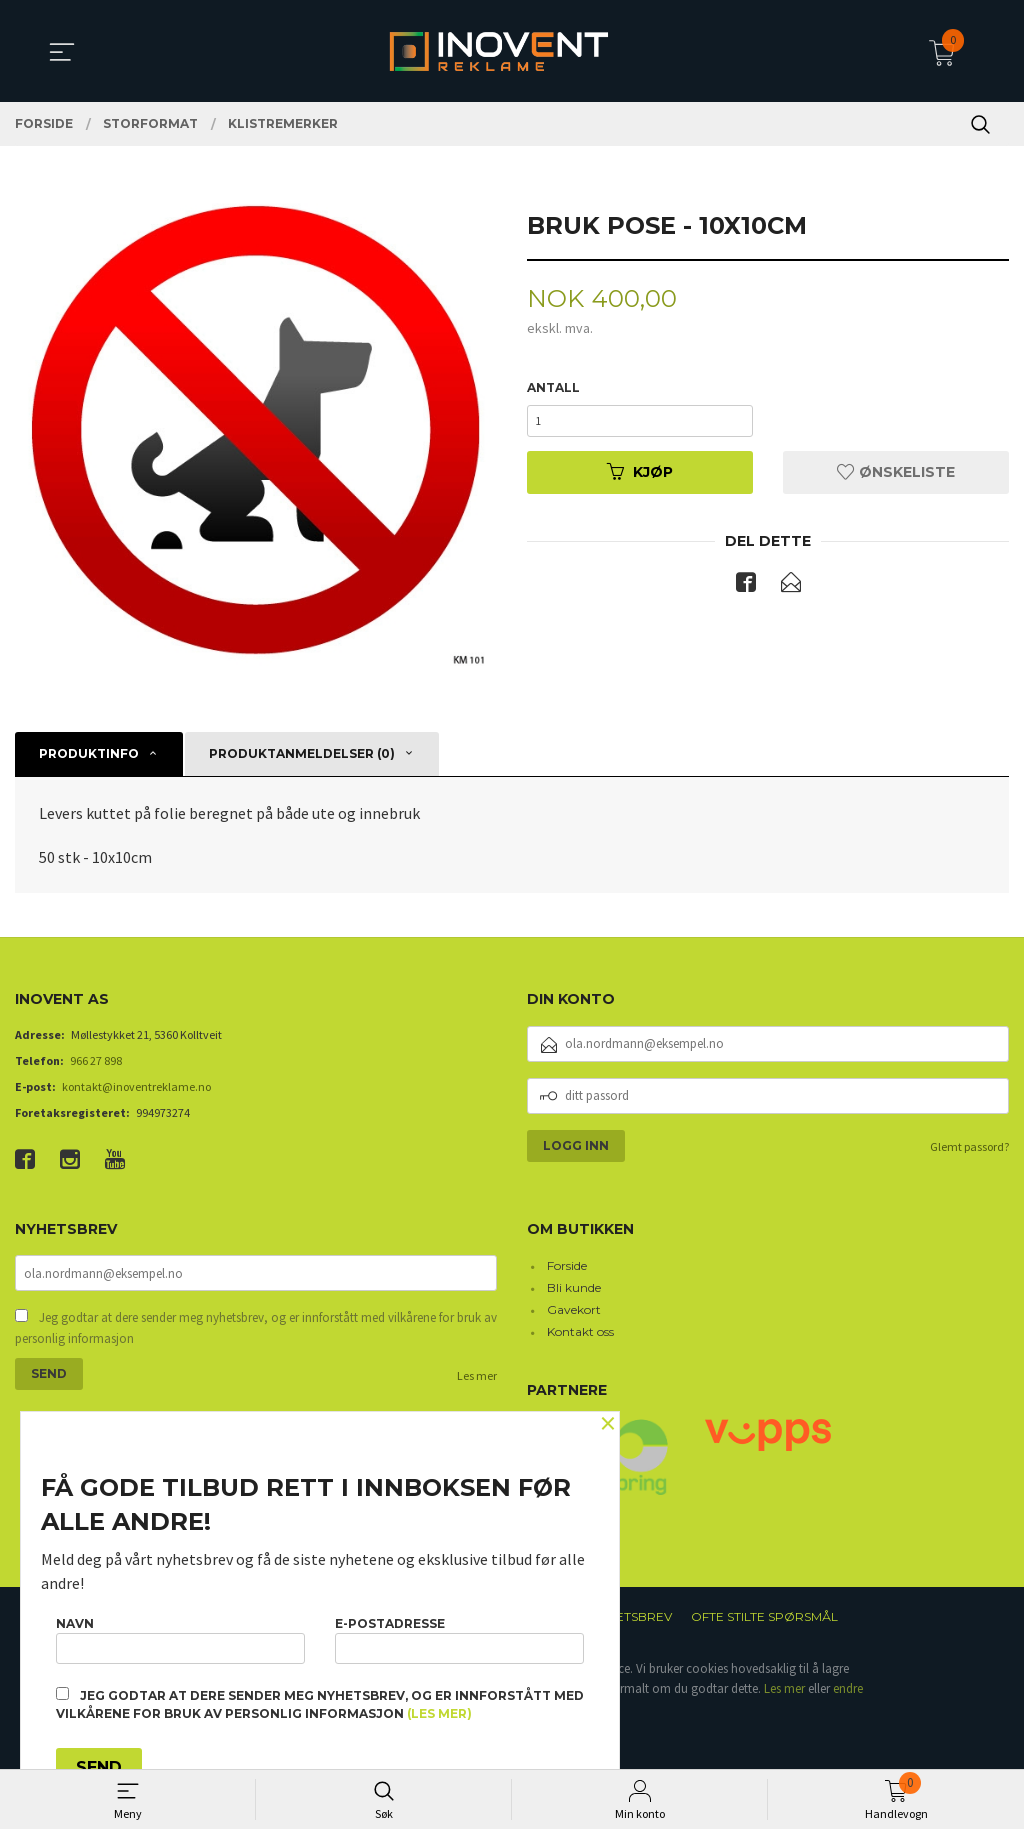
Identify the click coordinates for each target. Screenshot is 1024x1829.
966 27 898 (96, 1060)
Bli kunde (574, 1287)
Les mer (477, 1377)
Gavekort (574, 1309)
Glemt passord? (969, 1146)
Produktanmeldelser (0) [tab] (302, 753)
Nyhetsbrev (631, 1616)
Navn (180, 1635)
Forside (567, 1265)
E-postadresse (459, 1635)
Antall (553, 389)
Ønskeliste (896, 480)
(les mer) (439, 1713)
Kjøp (640, 480)
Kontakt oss (580, 1331)
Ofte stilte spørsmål (764, 1616)
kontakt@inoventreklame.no (136, 1086)
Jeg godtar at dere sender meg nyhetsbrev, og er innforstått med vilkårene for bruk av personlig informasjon (256, 1329)
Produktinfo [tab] (89, 753)
